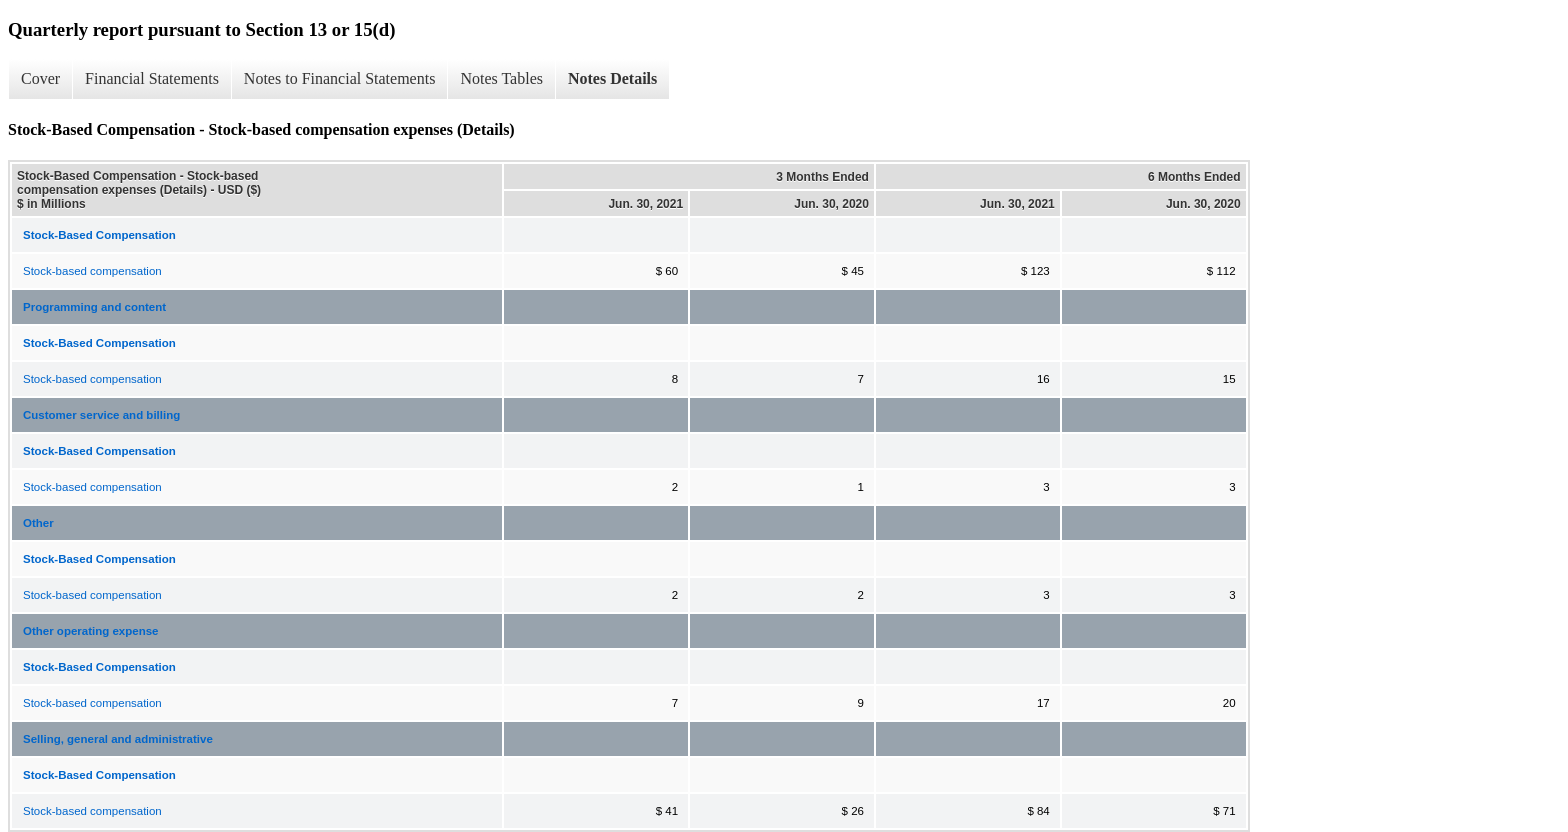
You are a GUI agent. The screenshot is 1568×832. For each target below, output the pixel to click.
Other (38, 523)
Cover (40, 78)
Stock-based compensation (92, 271)
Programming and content (94, 307)
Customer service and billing (101, 415)
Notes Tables (501, 78)
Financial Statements (152, 78)
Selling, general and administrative (118, 739)
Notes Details (612, 78)
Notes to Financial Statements (340, 78)
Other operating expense (90, 631)
